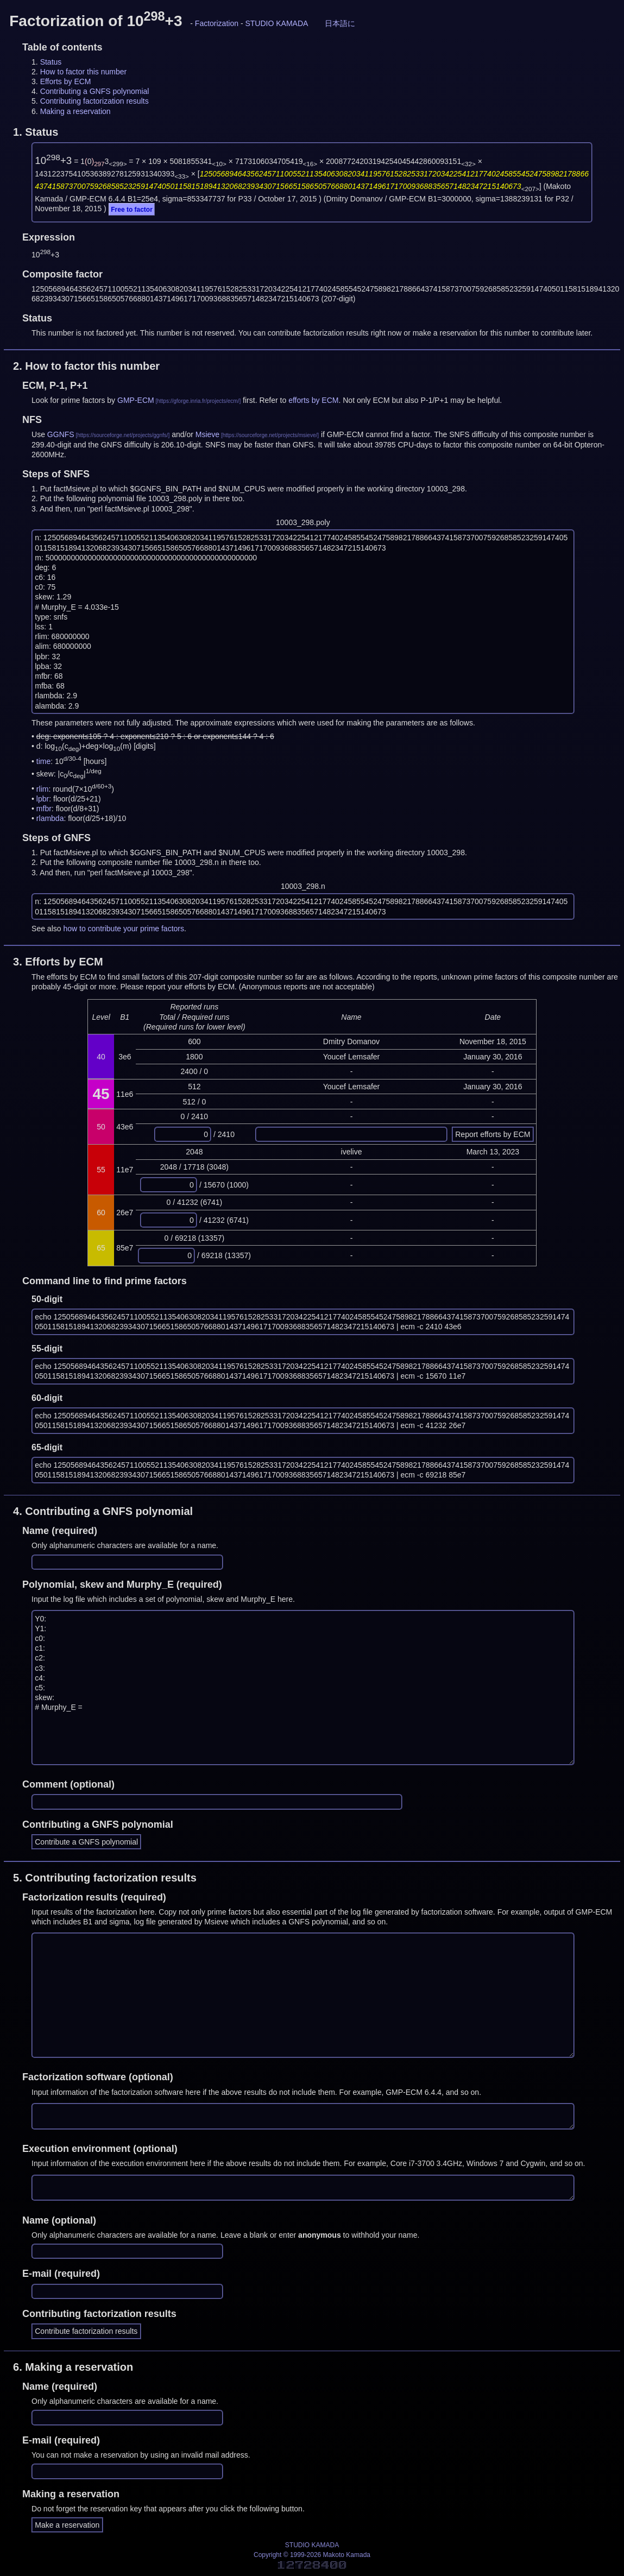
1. (35, 132)
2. (86, 366)
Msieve (207, 434)
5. (105, 1878)
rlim (42, 788)
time (43, 761)
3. (58, 962)
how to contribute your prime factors (123, 928)
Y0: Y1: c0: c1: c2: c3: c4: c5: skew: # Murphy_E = (303, 1687)
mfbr (44, 808)
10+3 (53, 160)
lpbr (42, 798)
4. (103, 1511)
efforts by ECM (313, 400)
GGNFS (60, 434)
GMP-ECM (135, 400)
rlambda (50, 818)
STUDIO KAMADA (276, 23)
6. (73, 2367)
